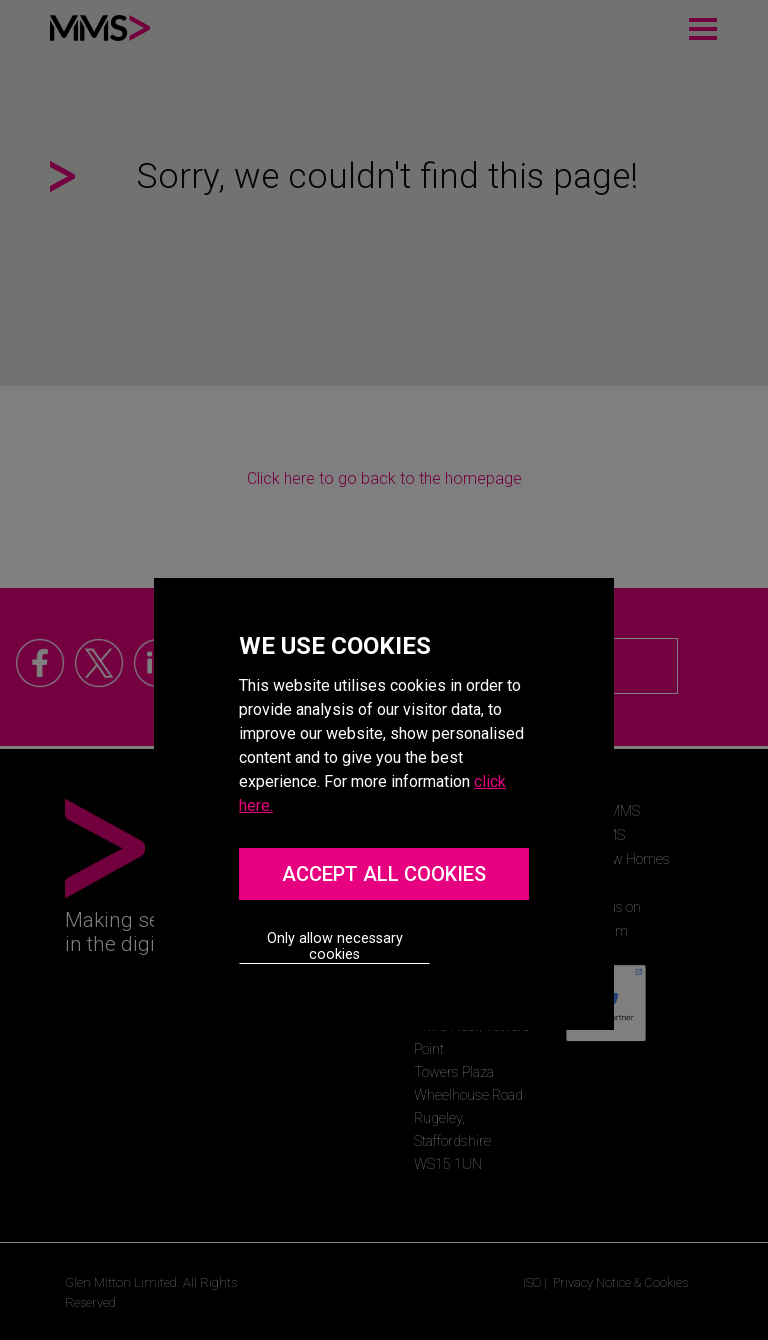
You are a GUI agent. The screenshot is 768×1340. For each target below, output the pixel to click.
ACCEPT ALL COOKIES (384, 874)
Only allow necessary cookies (335, 946)
